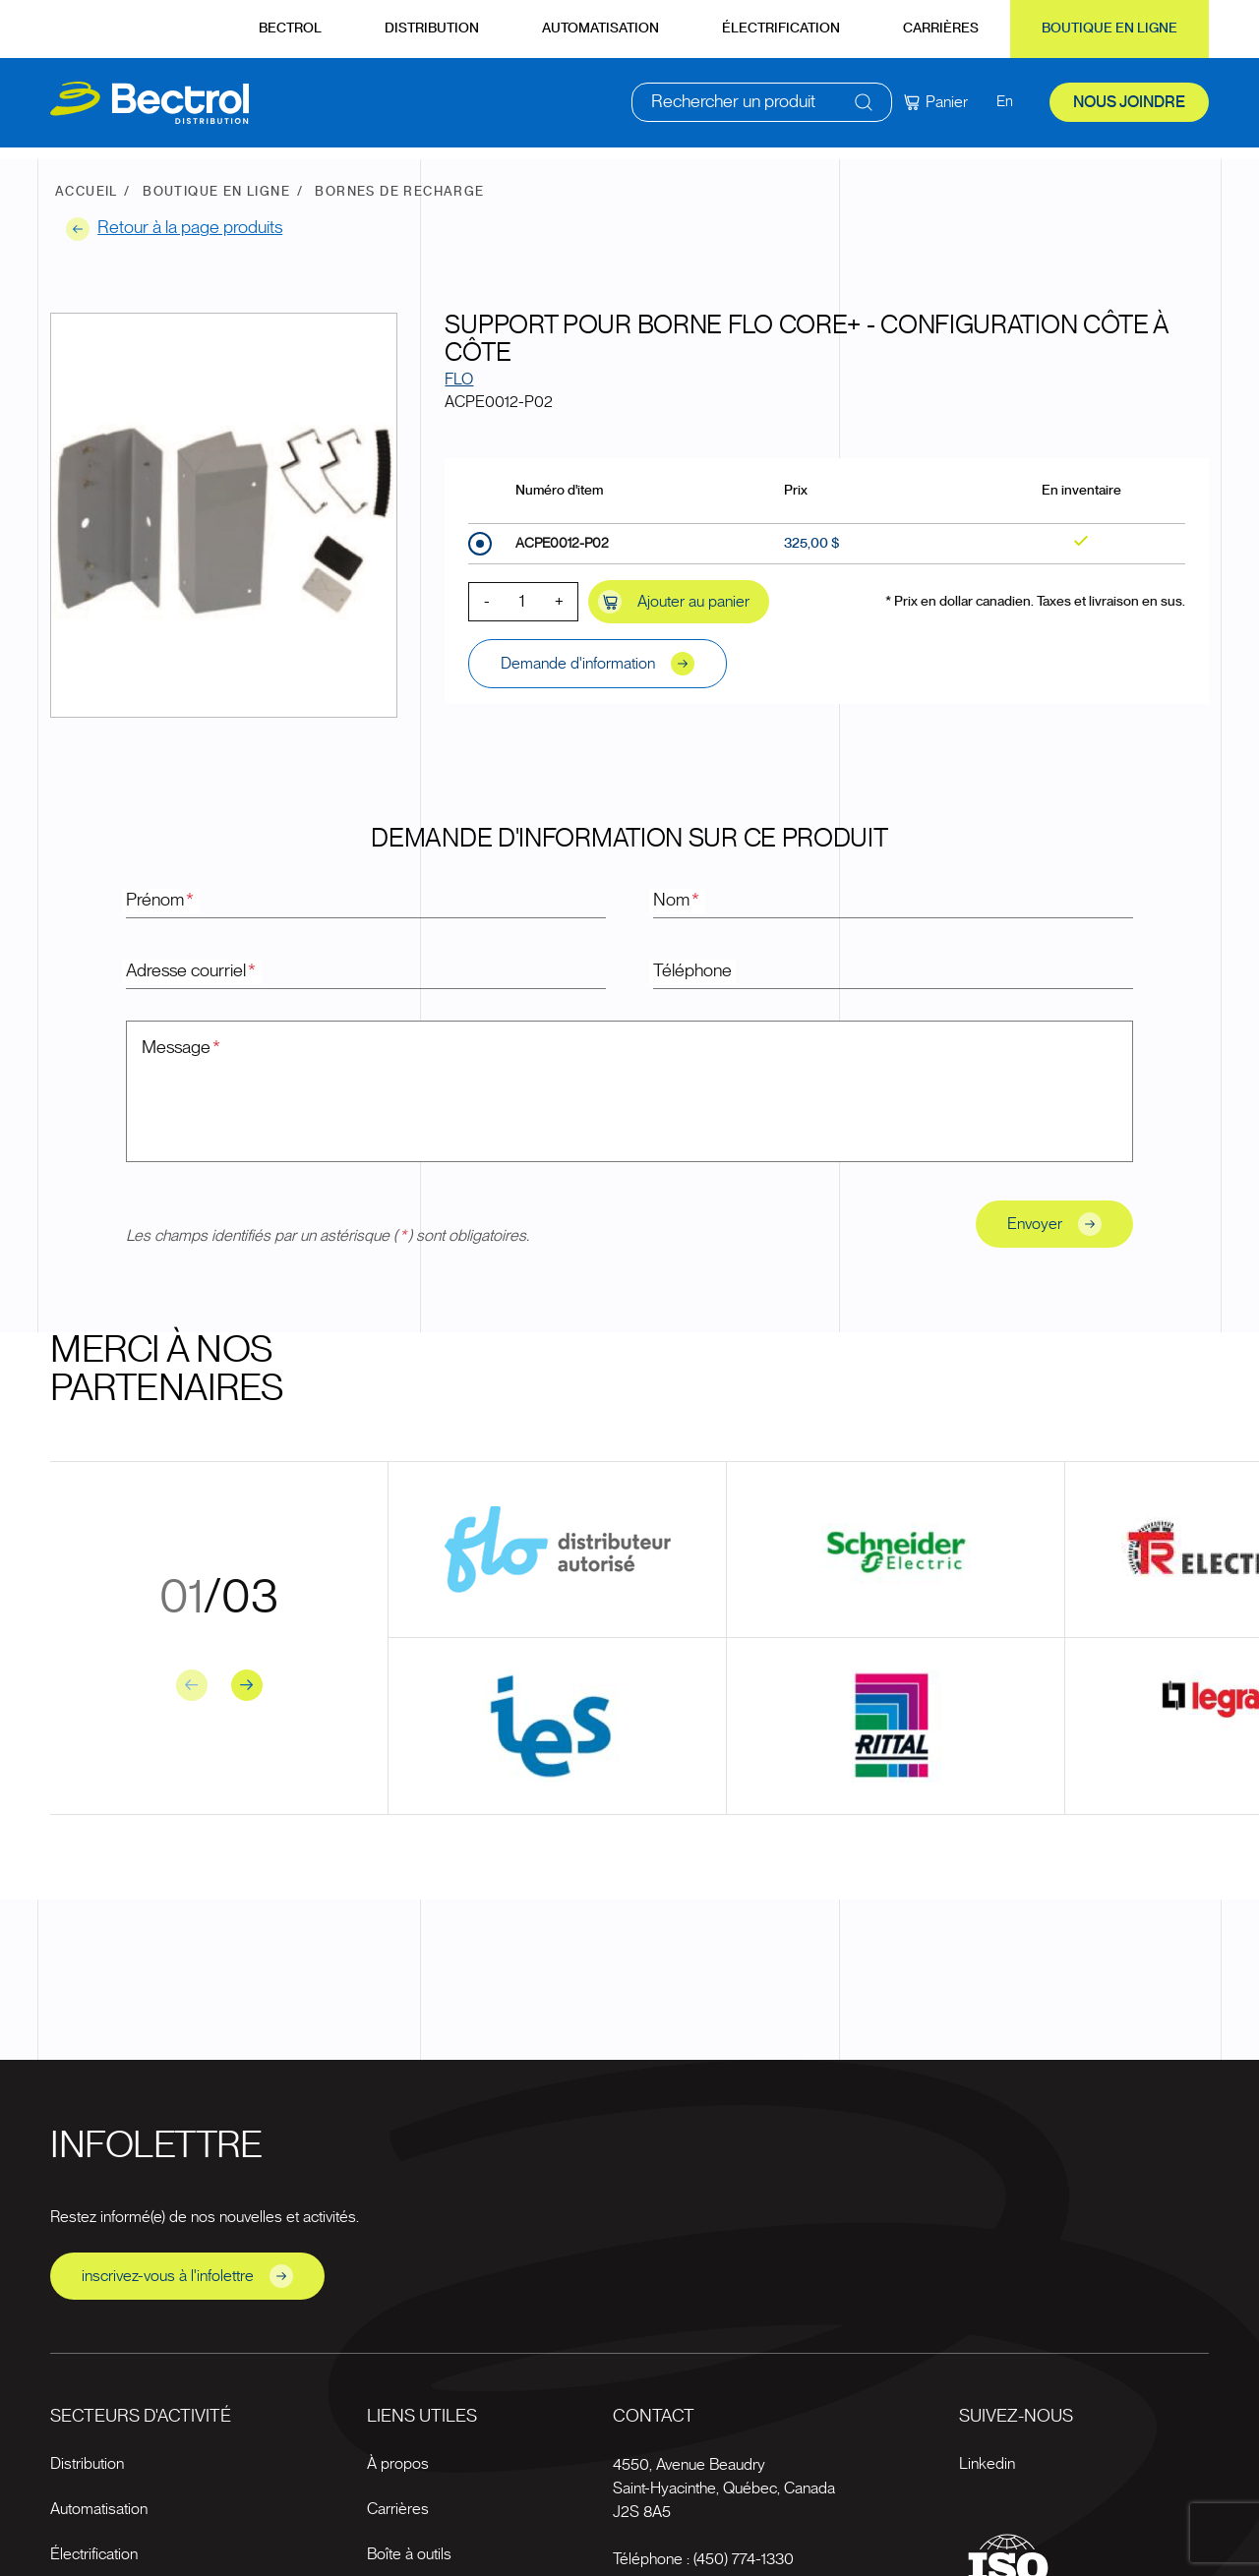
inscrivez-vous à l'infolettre (187, 2276)
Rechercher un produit (733, 108)
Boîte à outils (409, 2554)
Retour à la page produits (174, 229)
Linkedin (987, 2464)
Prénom (161, 900)
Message (182, 1048)
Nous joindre (1129, 108)
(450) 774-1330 (743, 2559)
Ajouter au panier (673, 602)
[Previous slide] (192, 1685)
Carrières (941, 28)
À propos (398, 2464)
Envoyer (1054, 1224)
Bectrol (290, 28)
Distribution (432, 28)
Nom (677, 900)
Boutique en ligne (1109, 28)
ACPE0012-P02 (562, 544)
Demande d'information (597, 663)
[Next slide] (247, 1685)
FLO (459, 379)
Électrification (781, 28)
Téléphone (692, 971)
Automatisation (600, 28)
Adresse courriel (192, 971)
